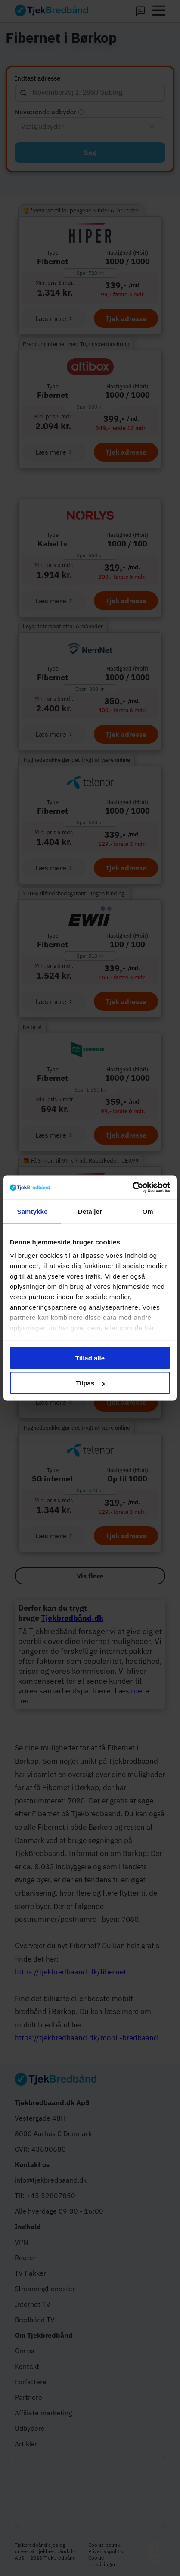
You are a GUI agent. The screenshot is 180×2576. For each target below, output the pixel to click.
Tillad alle (90, 1357)
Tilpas (90, 1383)
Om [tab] (147, 1211)
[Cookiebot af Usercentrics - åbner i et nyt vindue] (132, 1187)
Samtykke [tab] (32, 1211)
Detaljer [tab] (90, 1211)
